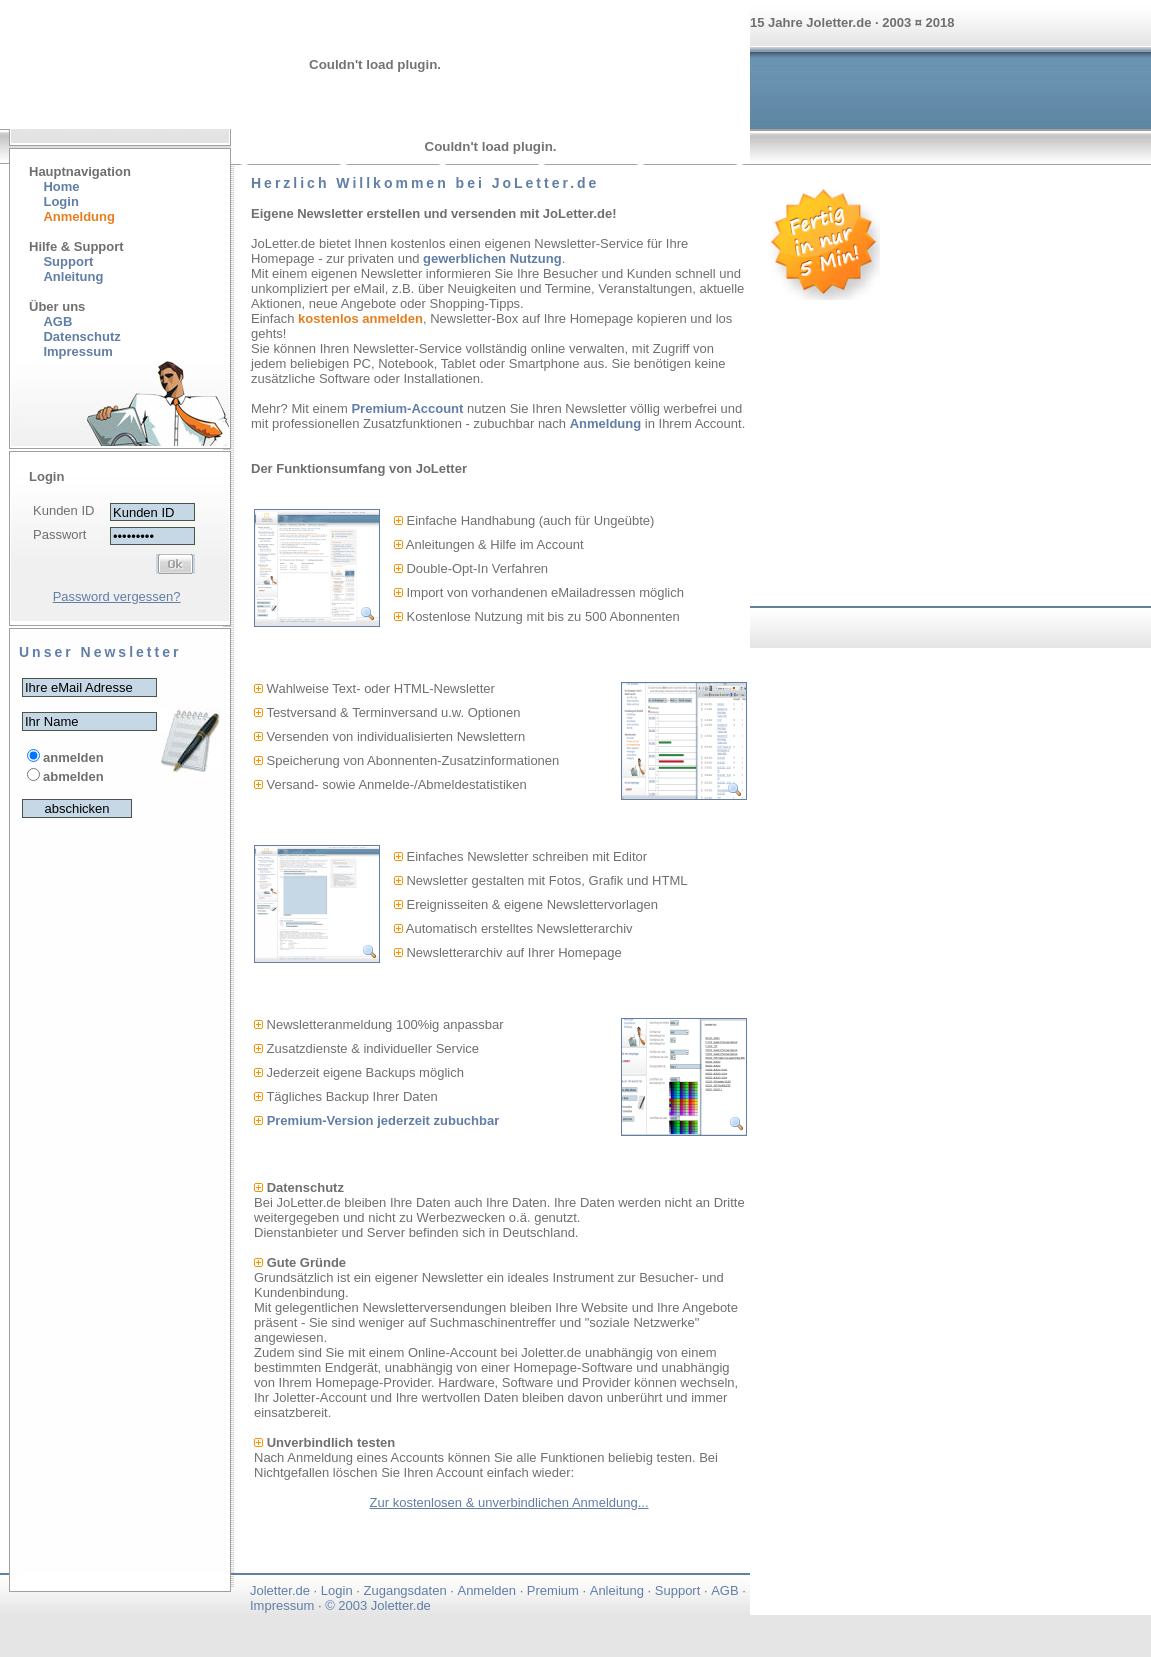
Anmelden (486, 1590)
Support (68, 261)
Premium (553, 1590)
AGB (57, 321)
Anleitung (73, 276)
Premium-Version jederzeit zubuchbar (383, 1120)
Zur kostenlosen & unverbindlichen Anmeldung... (509, 1502)
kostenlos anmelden (360, 318)
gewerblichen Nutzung (492, 258)
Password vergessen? (117, 596)
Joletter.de (280, 1590)
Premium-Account (407, 408)
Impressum (282, 1605)
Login (60, 201)
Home (61, 186)
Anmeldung (606, 423)
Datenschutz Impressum (75, 344)
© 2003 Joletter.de (378, 1605)
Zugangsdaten (405, 1590)
